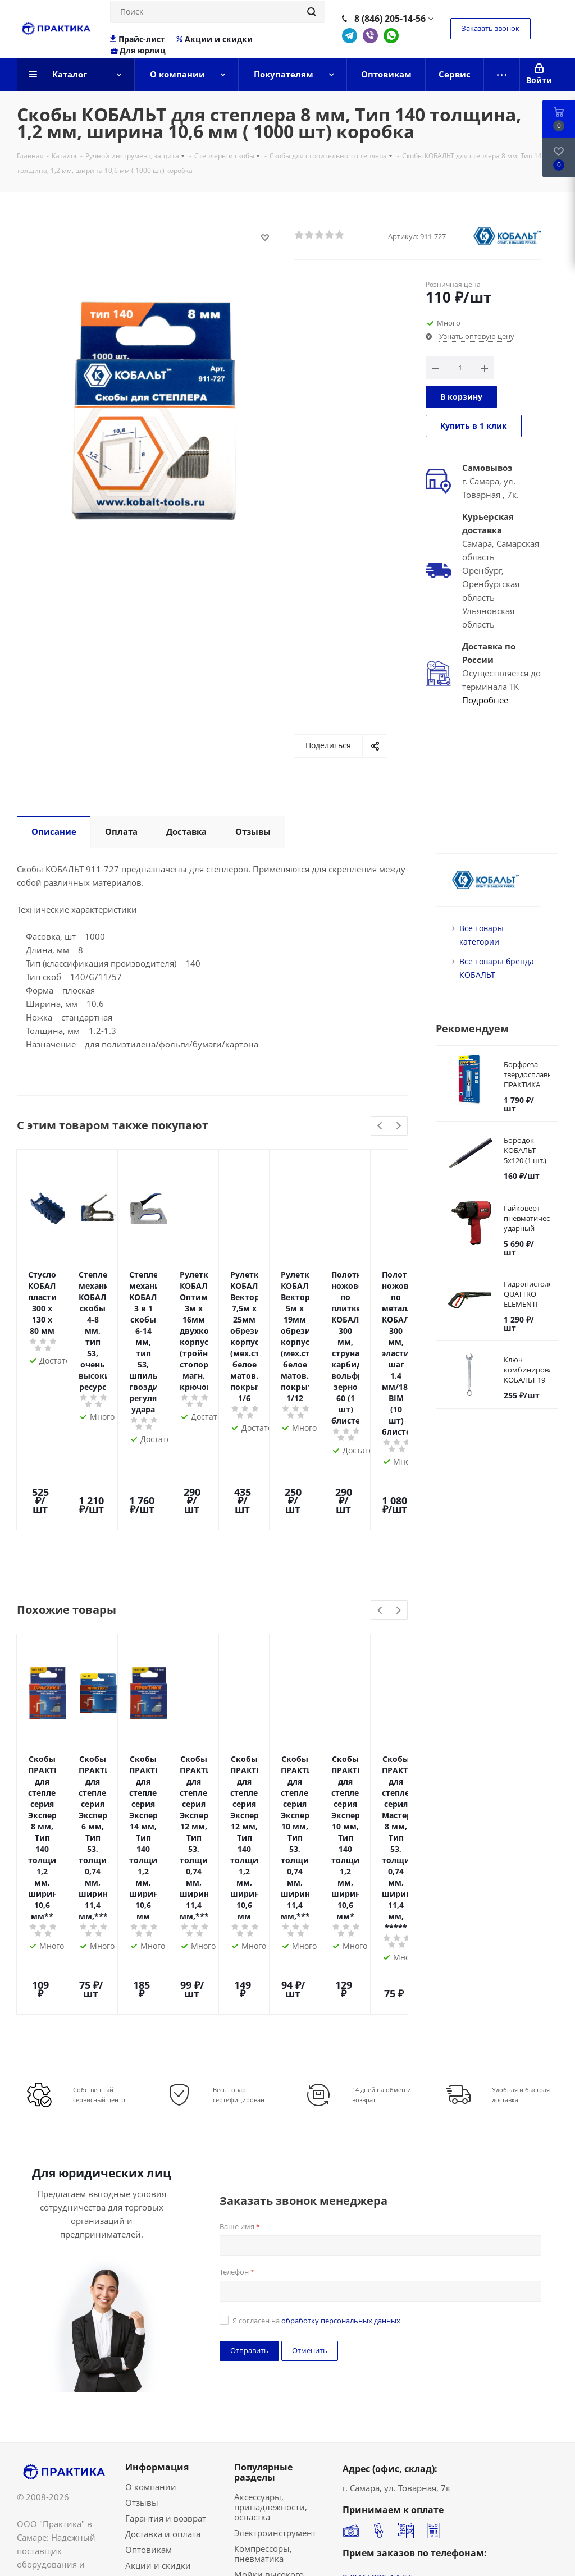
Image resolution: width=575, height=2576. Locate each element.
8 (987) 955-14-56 (378, 2348)
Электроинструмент (275, 2263)
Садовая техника (268, 2398)
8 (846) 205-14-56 (390, 18)
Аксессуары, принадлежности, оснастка (270, 2237)
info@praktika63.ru (380, 2453)
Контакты (145, 2343)
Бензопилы (257, 2382)
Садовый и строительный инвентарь (264, 2449)
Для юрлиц (138, 50)
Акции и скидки (214, 39)
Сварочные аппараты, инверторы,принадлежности (294, 2418)
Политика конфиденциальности (84, 2567)
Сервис (139, 2327)
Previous (380, 1126)
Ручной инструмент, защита (276, 2361)
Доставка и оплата (162, 2264)
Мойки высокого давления (269, 2310)
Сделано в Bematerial (515, 2554)
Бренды (141, 2311)
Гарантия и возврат (165, 2248)
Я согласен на (316, 2051)
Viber (370, 35)
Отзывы (141, 2233)
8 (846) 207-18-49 (378, 2321)
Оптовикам (148, 2280)
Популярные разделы (263, 2202)
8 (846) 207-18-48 (378, 2335)
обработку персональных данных (340, 2051)
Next (398, 1126)
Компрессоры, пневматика (263, 2284)
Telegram (349, 35)
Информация (157, 2197)
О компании (150, 2217)
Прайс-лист (138, 39)
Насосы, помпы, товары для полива (274, 2335)
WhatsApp (391, 35)
